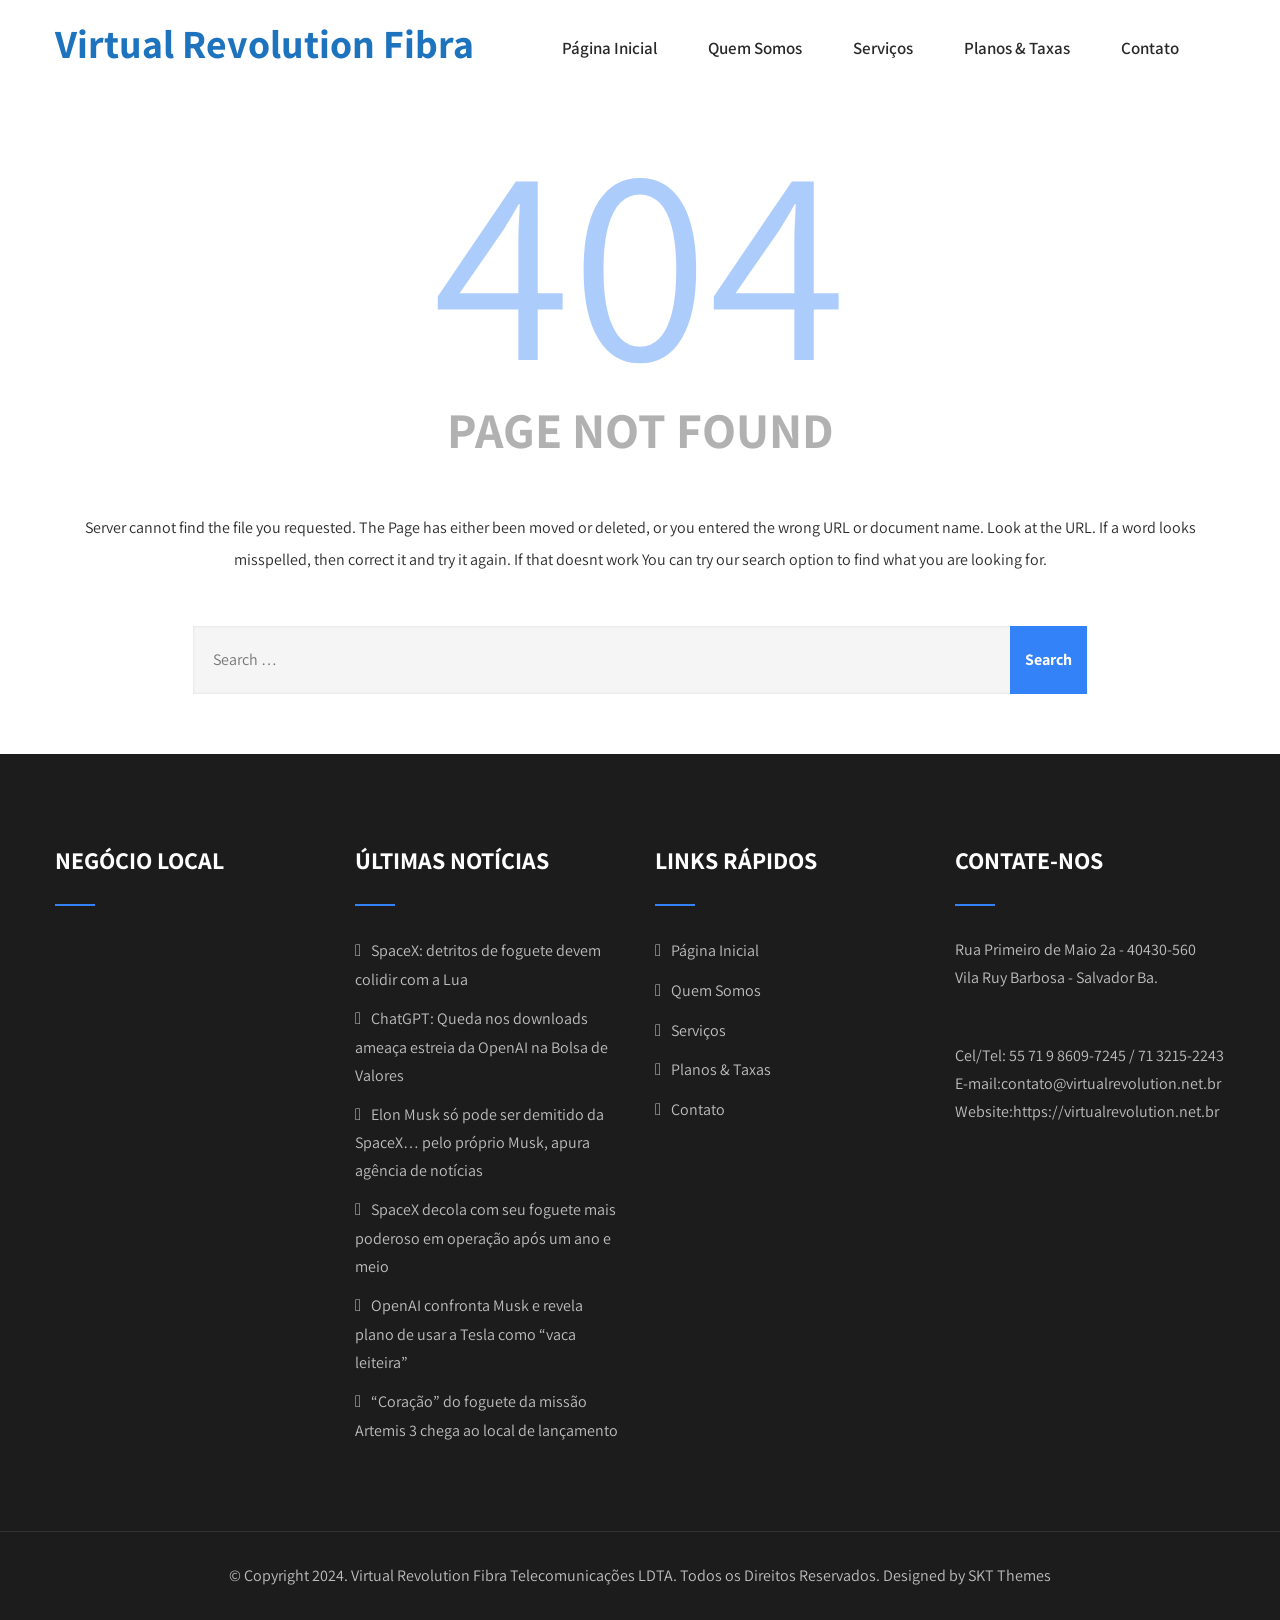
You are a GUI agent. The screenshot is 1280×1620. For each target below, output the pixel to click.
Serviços (883, 48)
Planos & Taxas (1017, 48)
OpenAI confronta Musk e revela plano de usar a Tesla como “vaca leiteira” (469, 1334)
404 (640, 257)
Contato (1150, 48)
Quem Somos (755, 48)
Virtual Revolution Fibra (264, 43)
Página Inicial (609, 48)
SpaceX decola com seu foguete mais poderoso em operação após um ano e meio (485, 1238)
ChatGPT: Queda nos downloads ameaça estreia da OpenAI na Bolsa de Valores (481, 1047)
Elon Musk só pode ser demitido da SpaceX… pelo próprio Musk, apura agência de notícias (479, 1143)
